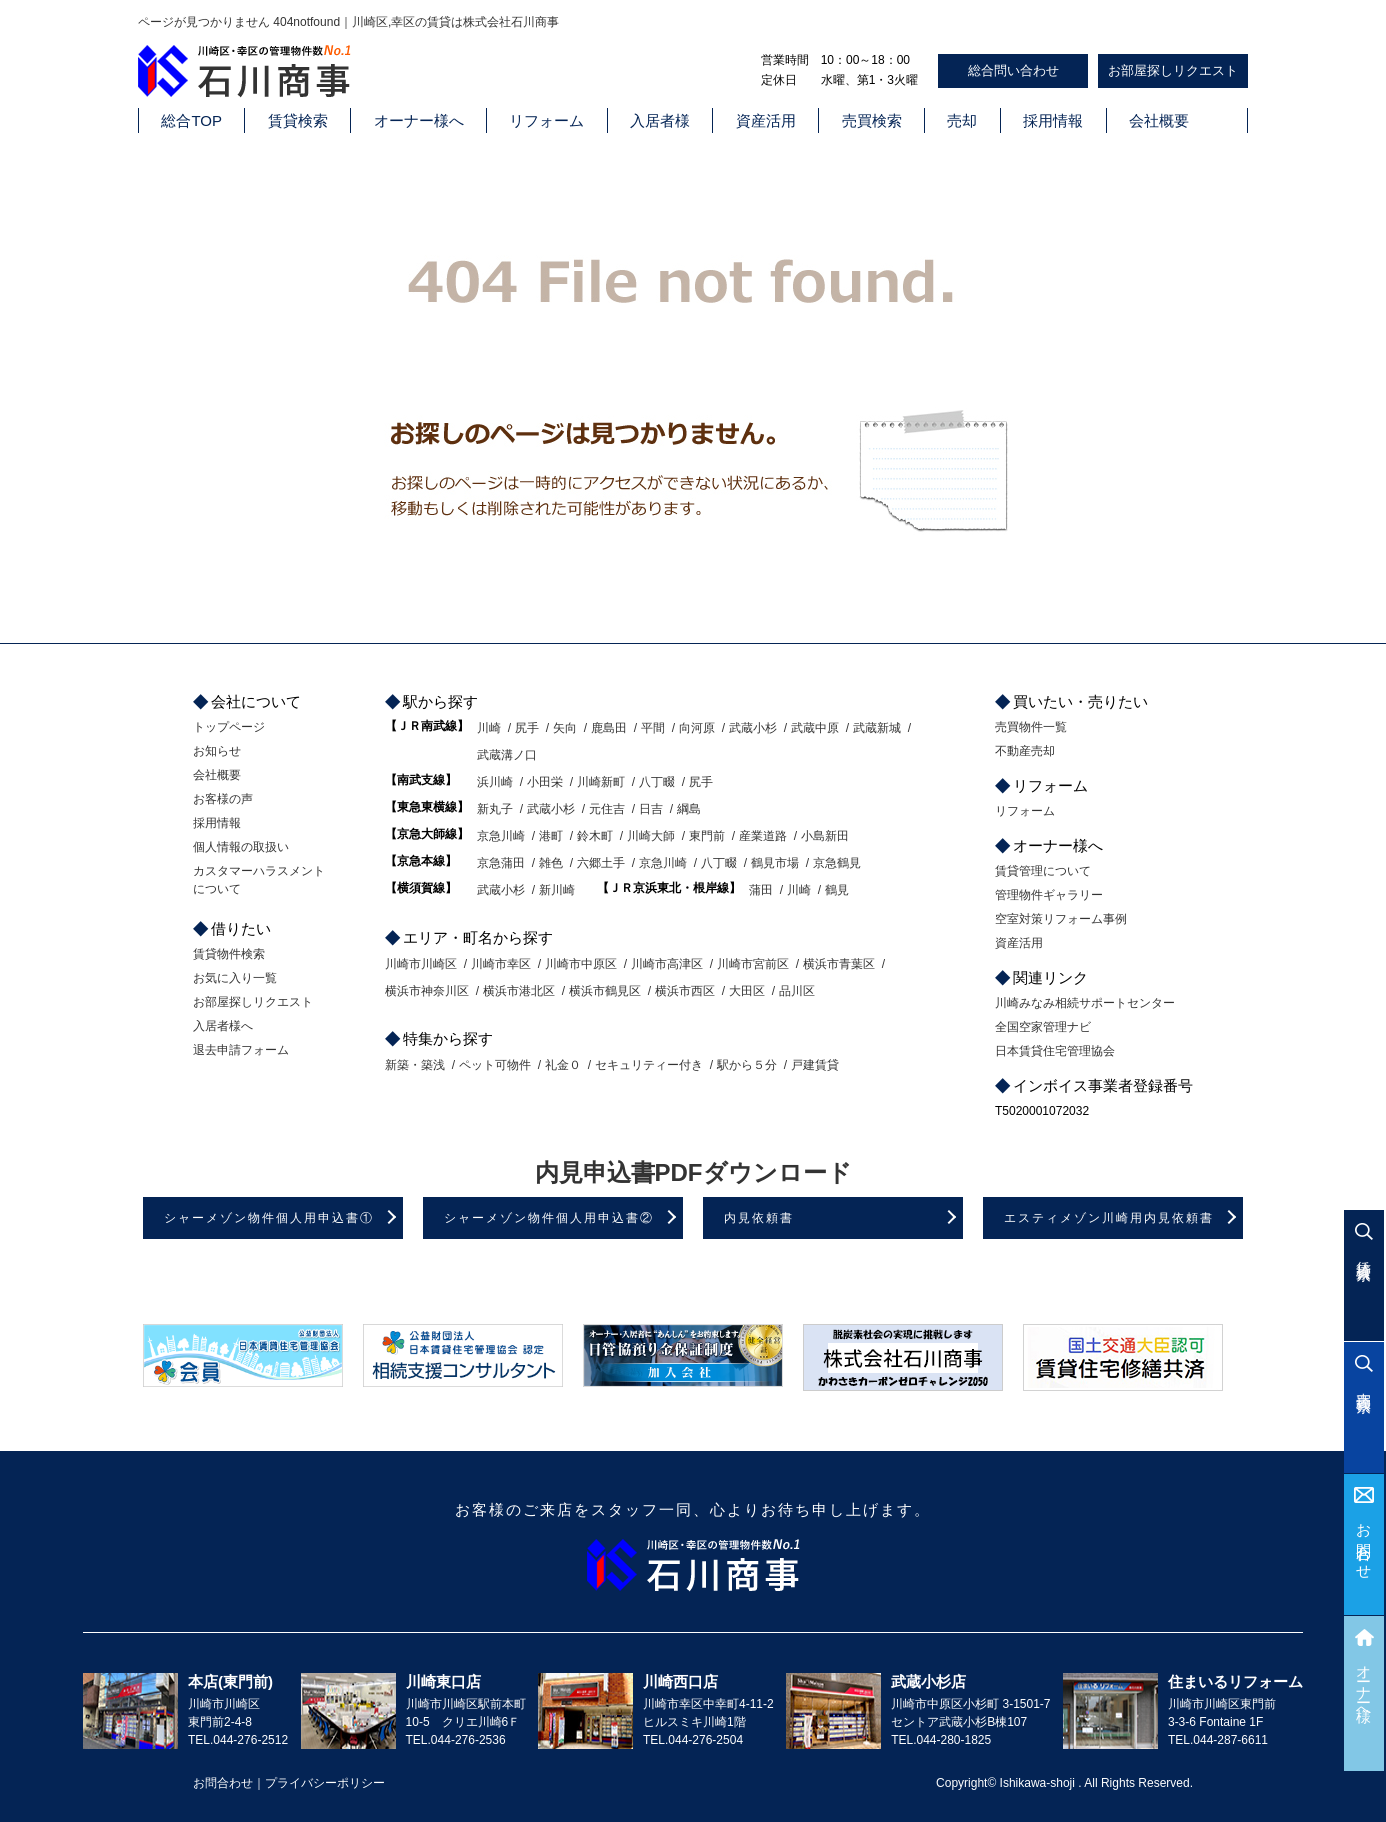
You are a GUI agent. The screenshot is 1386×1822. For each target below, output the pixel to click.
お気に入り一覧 (235, 978)
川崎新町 (601, 782)
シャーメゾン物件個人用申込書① (269, 1218)
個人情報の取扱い (241, 847)
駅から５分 (747, 1065)
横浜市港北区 (519, 991)
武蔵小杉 (753, 728)
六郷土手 (601, 863)
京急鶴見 (837, 863)
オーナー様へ (419, 120)
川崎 (489, 728)
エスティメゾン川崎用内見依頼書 (1109, 1218)
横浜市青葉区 (839, 964)
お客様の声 (223, 799)
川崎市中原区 (581, 964)
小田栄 (545, 782)
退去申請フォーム (241, 1050)
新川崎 (557, 890)
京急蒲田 (501, 863)
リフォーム (546, 120)
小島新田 (825, 836)
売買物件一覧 (1031, 727)
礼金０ (563, 1065)
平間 (653, 728)
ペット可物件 (495, 1065)
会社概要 (1159, 120)
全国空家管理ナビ (1043, 1027)
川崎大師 (651, 836)
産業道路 (763, 836)
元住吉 (607, 809)
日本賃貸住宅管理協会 (1055, 1051)
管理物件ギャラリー (1049, 895)
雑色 (551, 863)
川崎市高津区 (667, 964)
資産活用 (766, 120)
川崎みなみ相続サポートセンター (1085, 1003)
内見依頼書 (759, 1218)
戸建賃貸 (815, 1065)
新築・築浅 (415, 1065)
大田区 (747, 991)
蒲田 (761, 890)
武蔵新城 (877, 728)
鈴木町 (595, 836)
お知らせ (217, 751)
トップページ (229, 727)
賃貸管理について (1043, 871)
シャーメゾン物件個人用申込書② (549, 1218)
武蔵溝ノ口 (507, 755)
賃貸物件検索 (229, 954)
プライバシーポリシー (325, 1783)
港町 (551, 836)
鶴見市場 (775, 863)
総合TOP (191, 120)
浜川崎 (495, 782)
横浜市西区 (685, 991)
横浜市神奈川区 (427, 991)
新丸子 (495, 809)
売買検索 (872, 120)
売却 (962, 120)
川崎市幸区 (501, 964)
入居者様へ (223, 1026)
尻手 (527, 728)
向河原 (697, 728)
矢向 (565, 728)
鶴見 (837, 890)
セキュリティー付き (649, 1065)
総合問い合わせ (1013, 70)
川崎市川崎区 (421, 964)
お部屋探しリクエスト (1173, 70)
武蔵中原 (815, 728)
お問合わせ (1364, 1543)
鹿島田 (609, 728)
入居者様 (660, 120)
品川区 (797, 991)
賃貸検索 (298, 120)
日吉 (651, 809)
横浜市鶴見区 (605, 991)
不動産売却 (1025, 751)
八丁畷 (657, 782)
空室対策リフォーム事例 (1061, 919)
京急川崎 (501, 836)
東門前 (707, 836)
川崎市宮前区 (753, 964)
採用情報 (1053, 120)
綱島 (689, 809)
